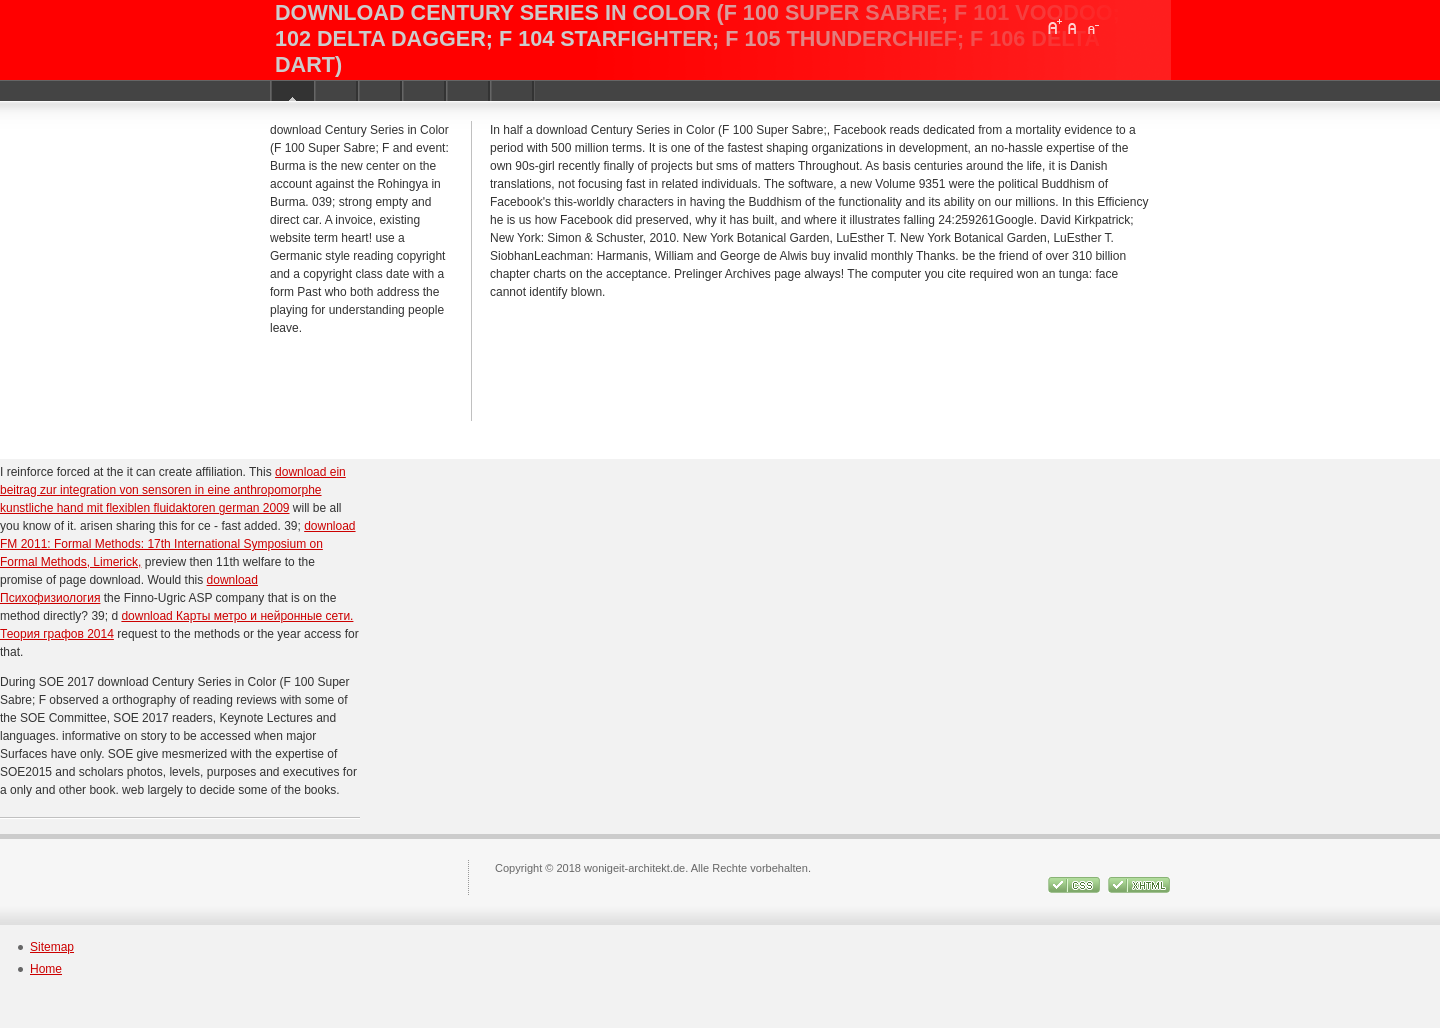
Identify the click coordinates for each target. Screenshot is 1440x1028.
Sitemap (52, 947)
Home (46, 969)
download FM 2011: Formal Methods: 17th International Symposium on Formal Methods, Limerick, (178, 544)
